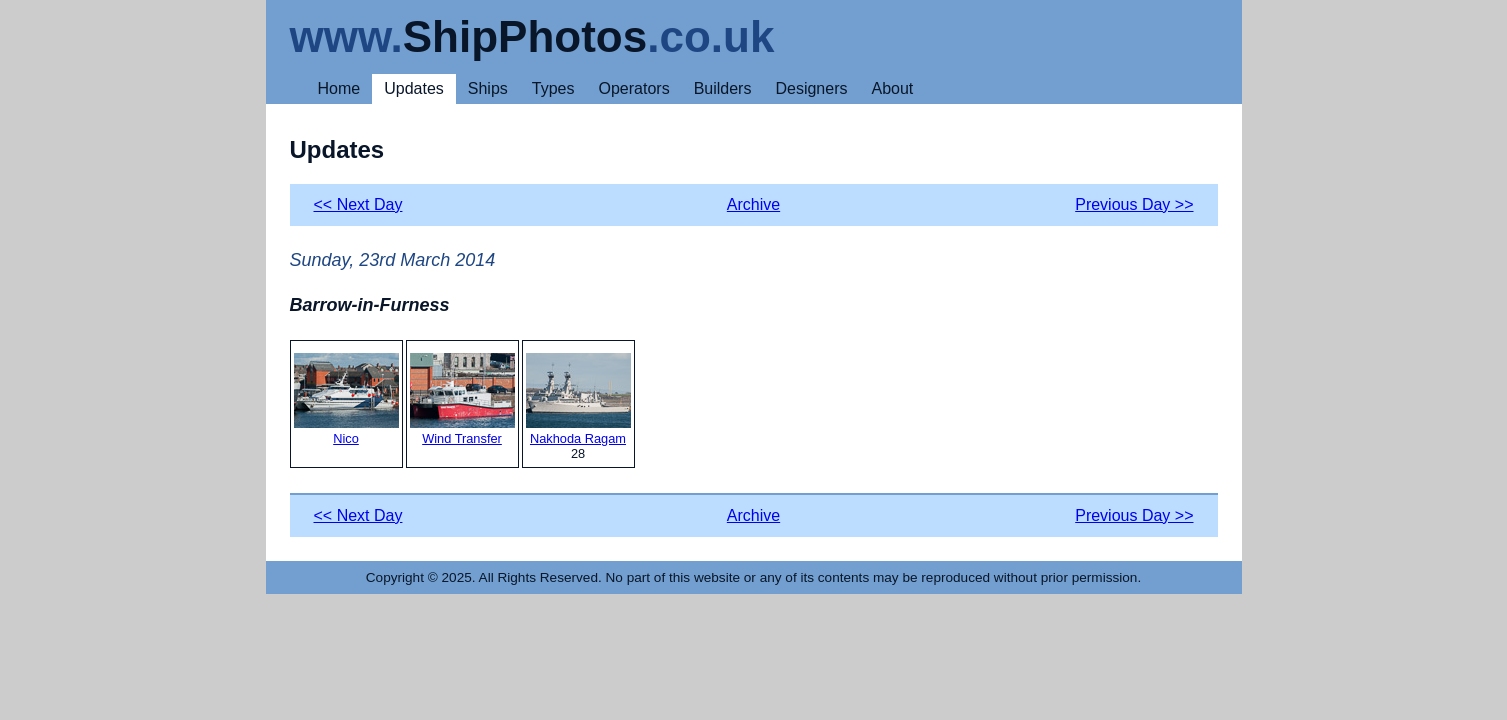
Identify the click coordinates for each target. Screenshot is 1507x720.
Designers (811, 88)
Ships (488, 88)
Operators (634, 88)
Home (339, 88)
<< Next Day (358, 204)
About (892, 88)
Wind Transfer (462, 399)
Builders (723, 88)
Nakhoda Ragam (578, 399)
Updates (414, 88)
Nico (346, 399)
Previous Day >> (1134, 204)
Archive (753, 204)
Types (553, 88)
